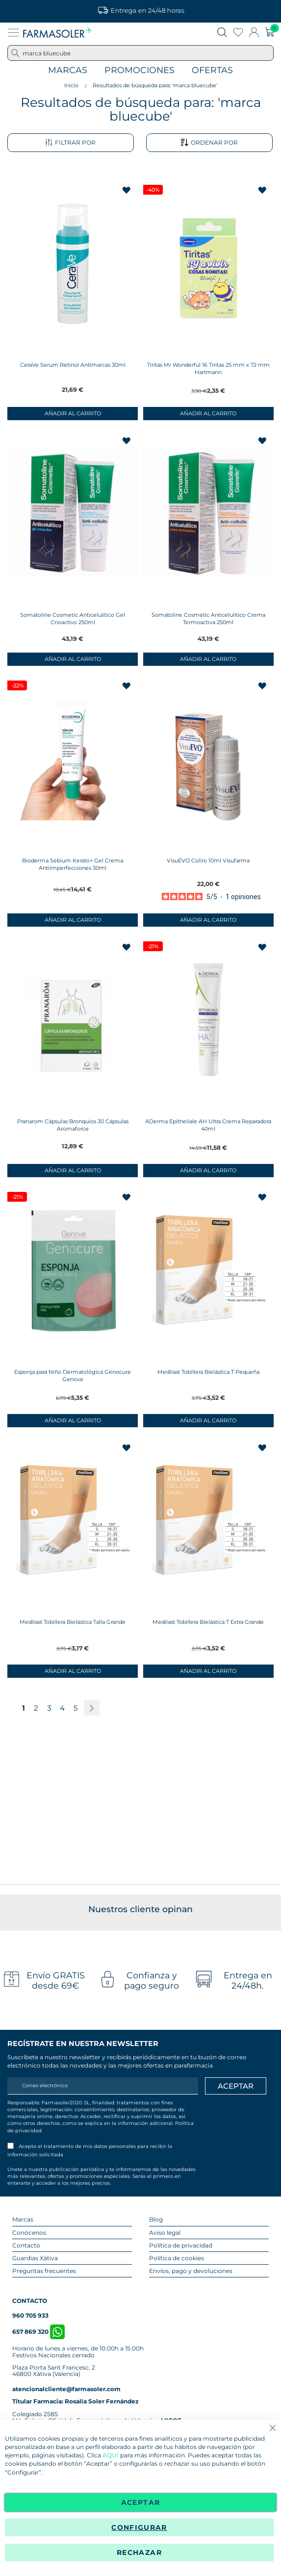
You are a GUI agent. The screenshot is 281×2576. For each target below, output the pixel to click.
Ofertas (212, 70)
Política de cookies (176, 2258)
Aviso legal (164, 2232)
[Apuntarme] (235, 2086)
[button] (127, 191)
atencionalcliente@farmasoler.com (66, 2389)
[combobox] (140, 53)
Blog (156, 2219)
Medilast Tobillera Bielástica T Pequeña (208, 1371)
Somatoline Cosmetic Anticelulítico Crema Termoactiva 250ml (208, 618)
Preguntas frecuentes (44, 2270)
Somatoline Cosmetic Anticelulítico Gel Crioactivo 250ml (72, 618)
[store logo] (57, 32)
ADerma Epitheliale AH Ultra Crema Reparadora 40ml (208, 1125)
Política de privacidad (180, 2245)
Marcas (67, 70)
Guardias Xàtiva (35, 2258)
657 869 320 (38, 2331)
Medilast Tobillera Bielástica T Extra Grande (208, 1621)
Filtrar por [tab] (70, 143)
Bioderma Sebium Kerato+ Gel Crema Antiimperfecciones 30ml (72, 864)
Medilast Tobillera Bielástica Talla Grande (73, 1621)
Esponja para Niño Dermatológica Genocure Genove (72, 1375)
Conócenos (29, 2232)
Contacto (26, 2245)
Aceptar (140, 2502)
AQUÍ (110, 2455)
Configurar (139, 2527)
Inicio (71, 85)
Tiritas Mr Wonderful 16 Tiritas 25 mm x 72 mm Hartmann (208, 368)
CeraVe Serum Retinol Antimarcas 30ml (73, 364)
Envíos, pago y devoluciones (190, 2270)
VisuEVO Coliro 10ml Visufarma (208, 860)
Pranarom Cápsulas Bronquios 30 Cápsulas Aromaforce (72, 1125)
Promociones (139, 70)
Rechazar (139, 2552)
